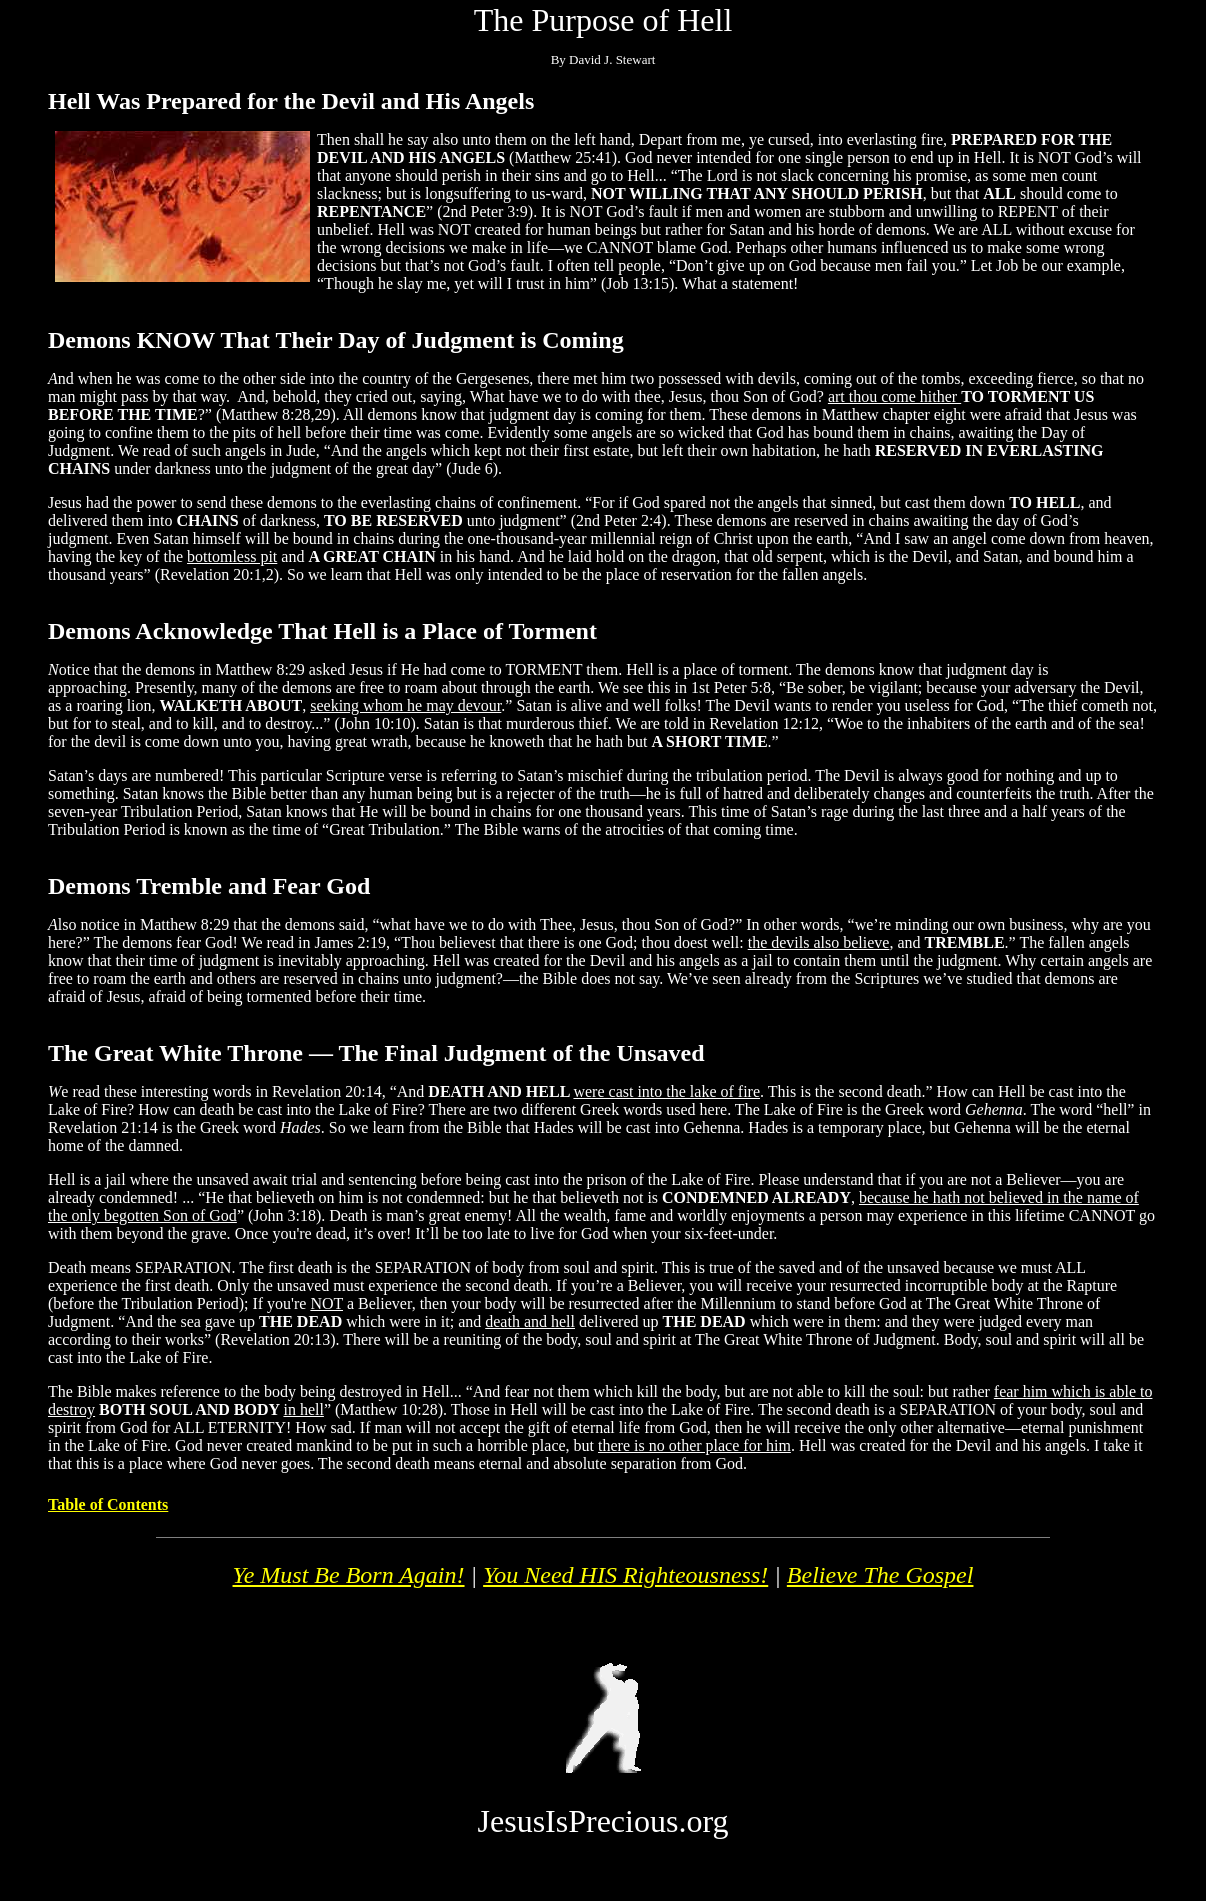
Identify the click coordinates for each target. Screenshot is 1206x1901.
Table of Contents (108, 1504)
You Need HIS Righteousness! (625, 1575)
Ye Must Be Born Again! (349, 1575)
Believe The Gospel (880, 1575)
